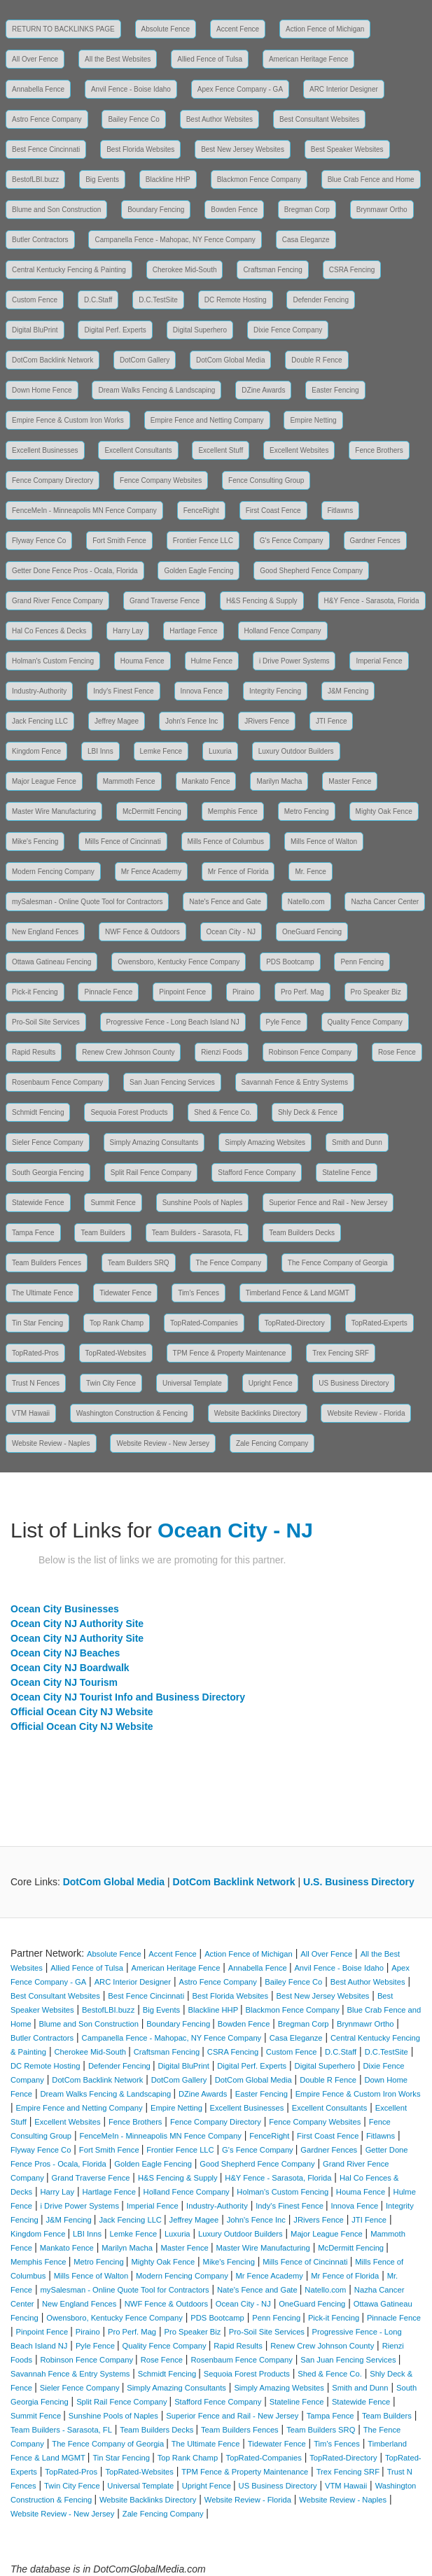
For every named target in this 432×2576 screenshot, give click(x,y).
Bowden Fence (234, 209)
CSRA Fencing (352, 270)
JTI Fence (331, 721)
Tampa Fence (33, 1233)
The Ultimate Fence (42, 1293)
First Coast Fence (273, 510)
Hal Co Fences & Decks (49, 631)
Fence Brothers (379, 450)
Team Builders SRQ (138, 1263)
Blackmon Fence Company (259, 179)
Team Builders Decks (302, 1233)
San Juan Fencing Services (172, 1082)
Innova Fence (202, 691)
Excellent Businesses (45, 450)
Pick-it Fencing (35, 992)
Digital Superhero (200, 330)
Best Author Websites (219, 119)
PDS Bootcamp (290, 962)
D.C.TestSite (158, 300)
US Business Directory (354, 1383)
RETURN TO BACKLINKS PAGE (63, 29)
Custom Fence (34, 300)
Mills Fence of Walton (324, 841)
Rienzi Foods (221, 1052)
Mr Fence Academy (151, 871)
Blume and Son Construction (56, 209)
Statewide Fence (38, 1202)
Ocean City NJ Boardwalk (70, 1667)
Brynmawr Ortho (381, 209)
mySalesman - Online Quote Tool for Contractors (87, 902)
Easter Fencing (335, 390)
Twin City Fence (111, 1383)
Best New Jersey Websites (242, 149)
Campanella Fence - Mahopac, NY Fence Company (175, 240)
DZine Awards (263, 390)
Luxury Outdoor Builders (296, 751)
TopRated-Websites (115, 1353)
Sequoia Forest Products (128, 1112)
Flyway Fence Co (39, 540)
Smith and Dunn (357, 1142)
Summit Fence (112, 1202)
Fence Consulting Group (266, 480)
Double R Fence (316, 360)
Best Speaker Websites (347, 149)
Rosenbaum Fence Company (57, 1082)
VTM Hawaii (31, 1413)
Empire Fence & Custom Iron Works (68, 420)
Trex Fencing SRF (340, 1353)
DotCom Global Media (230, 360)
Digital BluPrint (35, 330)
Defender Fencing (321, 300)
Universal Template (192, 1383)
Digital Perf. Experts (115, 330)
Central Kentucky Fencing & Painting (69, 270)
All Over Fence (35, 59)
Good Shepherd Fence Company (311, 571)
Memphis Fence (233, 811)
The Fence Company (228, 1263)
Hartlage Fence (193, 631)
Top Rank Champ (117, 1323)
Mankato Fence (206, 781)
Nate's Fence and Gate (225, 902)
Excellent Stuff (220, 450)
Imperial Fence (379, 661)
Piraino (243, 992)
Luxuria (220, 751)
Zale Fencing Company (272, 1443)
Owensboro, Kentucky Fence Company (178, 962)
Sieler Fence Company (47, 1142)
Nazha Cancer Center (385, 902)
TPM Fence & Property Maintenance (229, 1353)
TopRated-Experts (379, 1323)
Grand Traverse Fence (165, 601)
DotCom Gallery (144, 360)
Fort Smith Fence (119, 540)
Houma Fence (142, 661)
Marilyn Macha (279, 781)
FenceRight (201, 510)
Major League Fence (44, 781)
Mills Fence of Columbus (226, 841)
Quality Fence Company (365, 1022)
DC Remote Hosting (235, 300)
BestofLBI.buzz (35, 179)
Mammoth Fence (129, 781)
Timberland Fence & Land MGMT (297, 1293)
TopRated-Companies (204, 1323)
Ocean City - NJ (231, 932)
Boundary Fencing (155, 209)
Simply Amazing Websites (265, 1142)
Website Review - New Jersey (162, 1443)
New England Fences (45, 932)
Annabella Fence (38, 89)
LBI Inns (100, 751)
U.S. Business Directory (358, 1881)
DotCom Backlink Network (52, 360)
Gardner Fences (375, 540)
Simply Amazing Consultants (154, 1142)
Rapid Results (33, 1052)
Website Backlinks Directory (257, 1413)
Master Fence (349, 781)
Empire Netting (313, 420)
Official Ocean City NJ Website (82, 1711)
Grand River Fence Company (57, 601)
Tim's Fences (198, 1293)
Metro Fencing (306, 811)
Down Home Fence (42, 390)
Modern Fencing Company (53, 871)
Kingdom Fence (36, 751)
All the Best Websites (118, 59)
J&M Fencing (348, 691)
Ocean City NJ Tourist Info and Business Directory (128, 1697)
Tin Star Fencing (37, 1323)
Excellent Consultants (138, 450)
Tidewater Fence (125, 1293)
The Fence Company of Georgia (338, 1263)
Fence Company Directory (52, 480)
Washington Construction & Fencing (132, 1413)
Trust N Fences (36, 1383)
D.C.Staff (98, 300)
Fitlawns (341, 510)
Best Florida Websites (140, 149)
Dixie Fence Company (287, 330)
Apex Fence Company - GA (240, 89)
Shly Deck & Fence (307, 1112)
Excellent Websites (299, 450)
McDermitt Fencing (152, 811)
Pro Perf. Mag (302, 992)
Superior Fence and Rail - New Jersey (328, 1202)
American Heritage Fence (308, 59)
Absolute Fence (165, 29)
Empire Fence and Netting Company (207, 420)
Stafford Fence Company (256, 1172)
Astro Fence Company (47, 119)
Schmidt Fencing (38, 1112)
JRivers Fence (266, 721)
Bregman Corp (307, 209)
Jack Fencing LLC (40, 721)
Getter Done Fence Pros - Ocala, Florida (75, 571)
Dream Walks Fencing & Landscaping (156, 390)
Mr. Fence (310, 871)
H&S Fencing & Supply (262, 601)
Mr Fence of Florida (238, 871)
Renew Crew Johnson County (128, 1052)
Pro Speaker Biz (376, 992)
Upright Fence (271, 1383)
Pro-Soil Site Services (46, 1022)
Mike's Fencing (35, 841)
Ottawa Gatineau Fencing (51, 962)
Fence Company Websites (161, 480)
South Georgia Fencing (48, 1172)
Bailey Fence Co (133, 119)
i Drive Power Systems (294, 661)
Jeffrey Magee (117, 721)
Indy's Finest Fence (123, 691)
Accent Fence (237, 29)
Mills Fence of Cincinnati (122, 841)
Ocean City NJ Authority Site (77, 1623)
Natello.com (306, 902)
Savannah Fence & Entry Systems (295, 1082)
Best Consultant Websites (319, 119)
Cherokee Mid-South (185, 270)
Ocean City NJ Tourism (64, 1682)
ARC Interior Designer (343, 89)
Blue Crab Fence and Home (371, 179)
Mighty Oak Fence (384, 811)
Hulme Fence (211, 661)
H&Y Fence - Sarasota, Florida (371, 601)
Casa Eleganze (306, 240)
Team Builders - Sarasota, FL (197, 1233)
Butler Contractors (40, 240)
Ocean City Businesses (65, 1608)
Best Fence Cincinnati (46, 149)
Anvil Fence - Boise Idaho (131, 89)
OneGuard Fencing (312, 932)
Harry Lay (128, 631)
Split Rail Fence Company (151, 1172)
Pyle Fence (283, 1022)
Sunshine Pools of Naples (202, 1202)
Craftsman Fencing (272, 270)
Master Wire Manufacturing (54, 811)
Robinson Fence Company (310, 1052)
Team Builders (103, 1233)
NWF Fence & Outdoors (142, 932)
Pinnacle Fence (108, 992)
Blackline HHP (168, 179)
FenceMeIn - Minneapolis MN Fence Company (84, 510)
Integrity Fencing (275, 691)
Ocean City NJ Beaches (65, 1653)
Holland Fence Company (282, 631)
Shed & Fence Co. (222, 1112)
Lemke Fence (161, 751)
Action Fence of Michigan (325, 29)
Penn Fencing (362, 962)
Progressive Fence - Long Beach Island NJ (172, 1022)
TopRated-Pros (35, 1353)
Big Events (102, 179)
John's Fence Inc (191, 721)
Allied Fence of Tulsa (209, 59)
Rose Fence (397, 1052)
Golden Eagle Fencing (198, 571)
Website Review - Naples (51, 1443)
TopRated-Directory (295, 1323)
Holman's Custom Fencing (53, 661)
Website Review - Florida (366, 1413)
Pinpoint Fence (182, 992)
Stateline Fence (346, 1172)
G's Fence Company (291, 540)
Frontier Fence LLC (203, 540)
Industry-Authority (39, 691)
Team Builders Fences (46, 1263)
